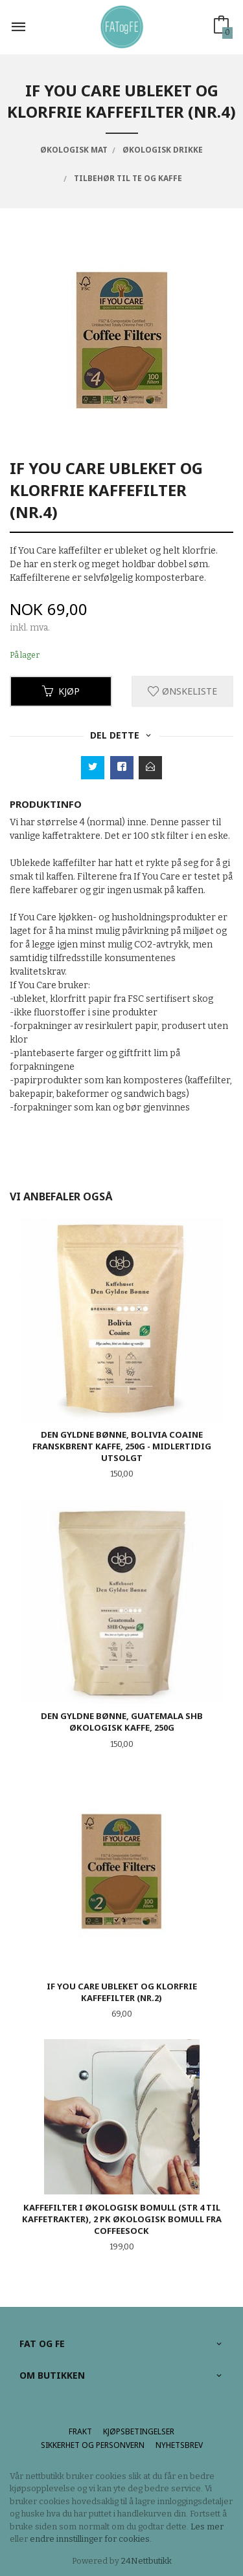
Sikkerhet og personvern (93, 2445)
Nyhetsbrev (179, 2445)
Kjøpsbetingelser (138, 2431)
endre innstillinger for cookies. (91, 2539)
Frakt (80, 2431)
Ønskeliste (182, 691)
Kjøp (61, 691)
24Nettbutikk (146, 2561)
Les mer (207, 2526)
